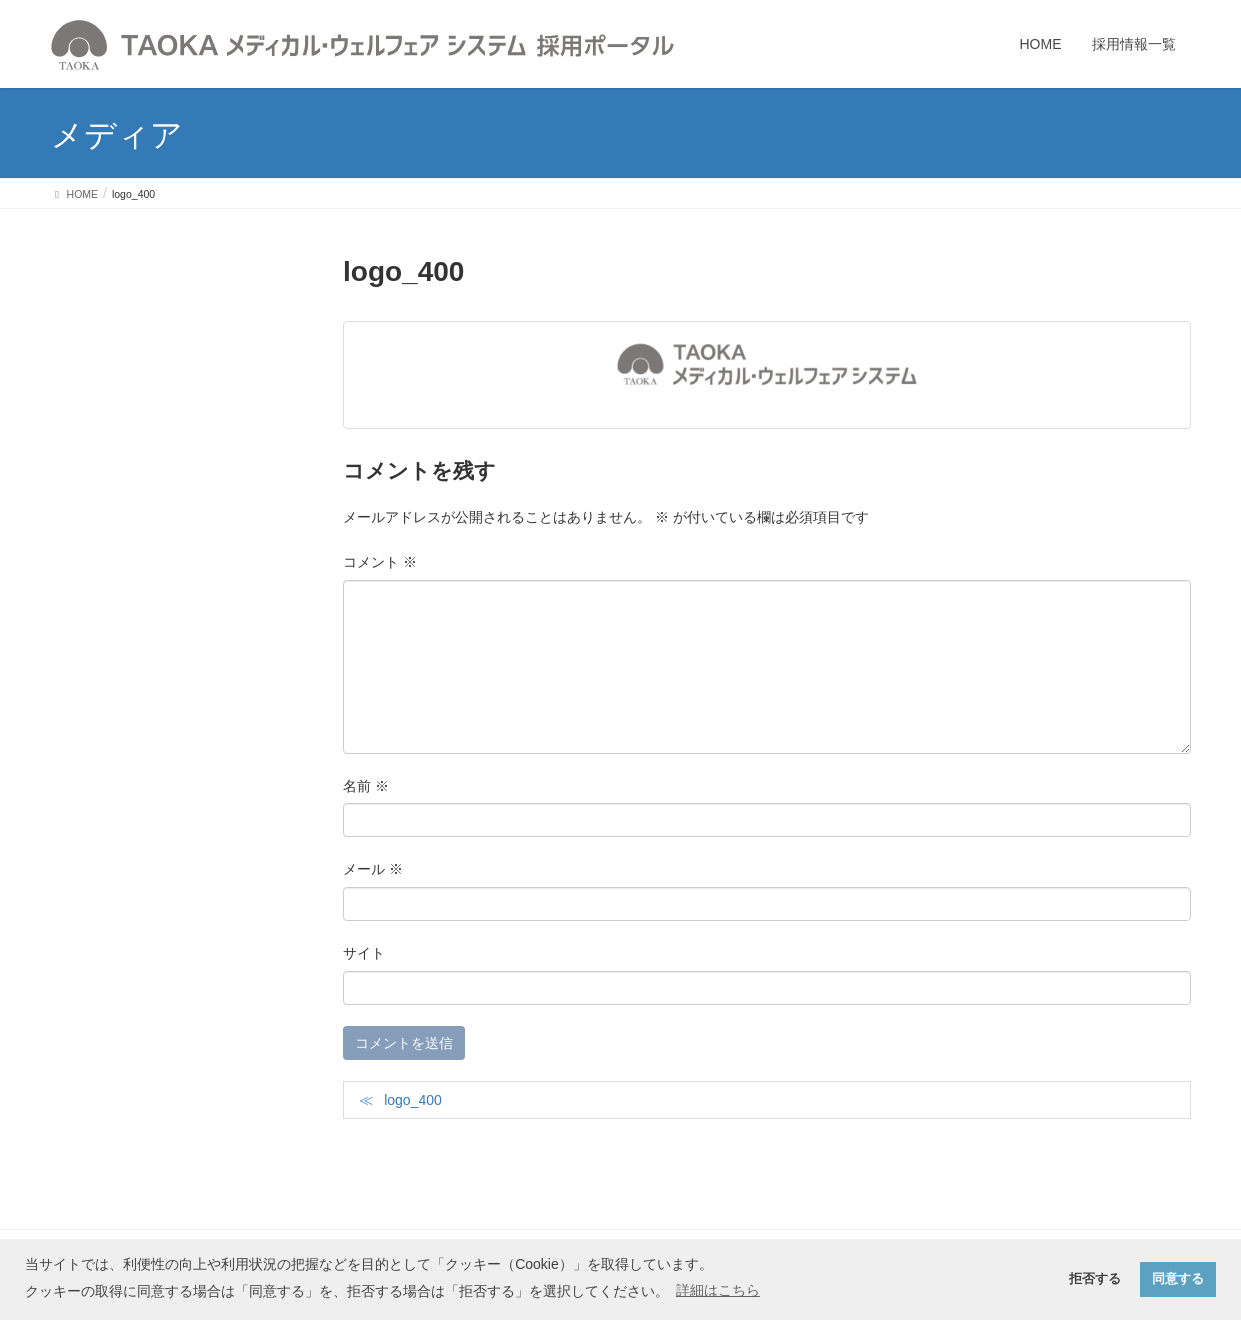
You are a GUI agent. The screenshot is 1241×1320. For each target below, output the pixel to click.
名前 (366, 786)
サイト (364, 953)
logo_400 (413, 1100)
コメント (380, 562)
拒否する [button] (1095, 1279)
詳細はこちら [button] (718, 1290)
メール (373, 869)
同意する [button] (1178, 1279)
